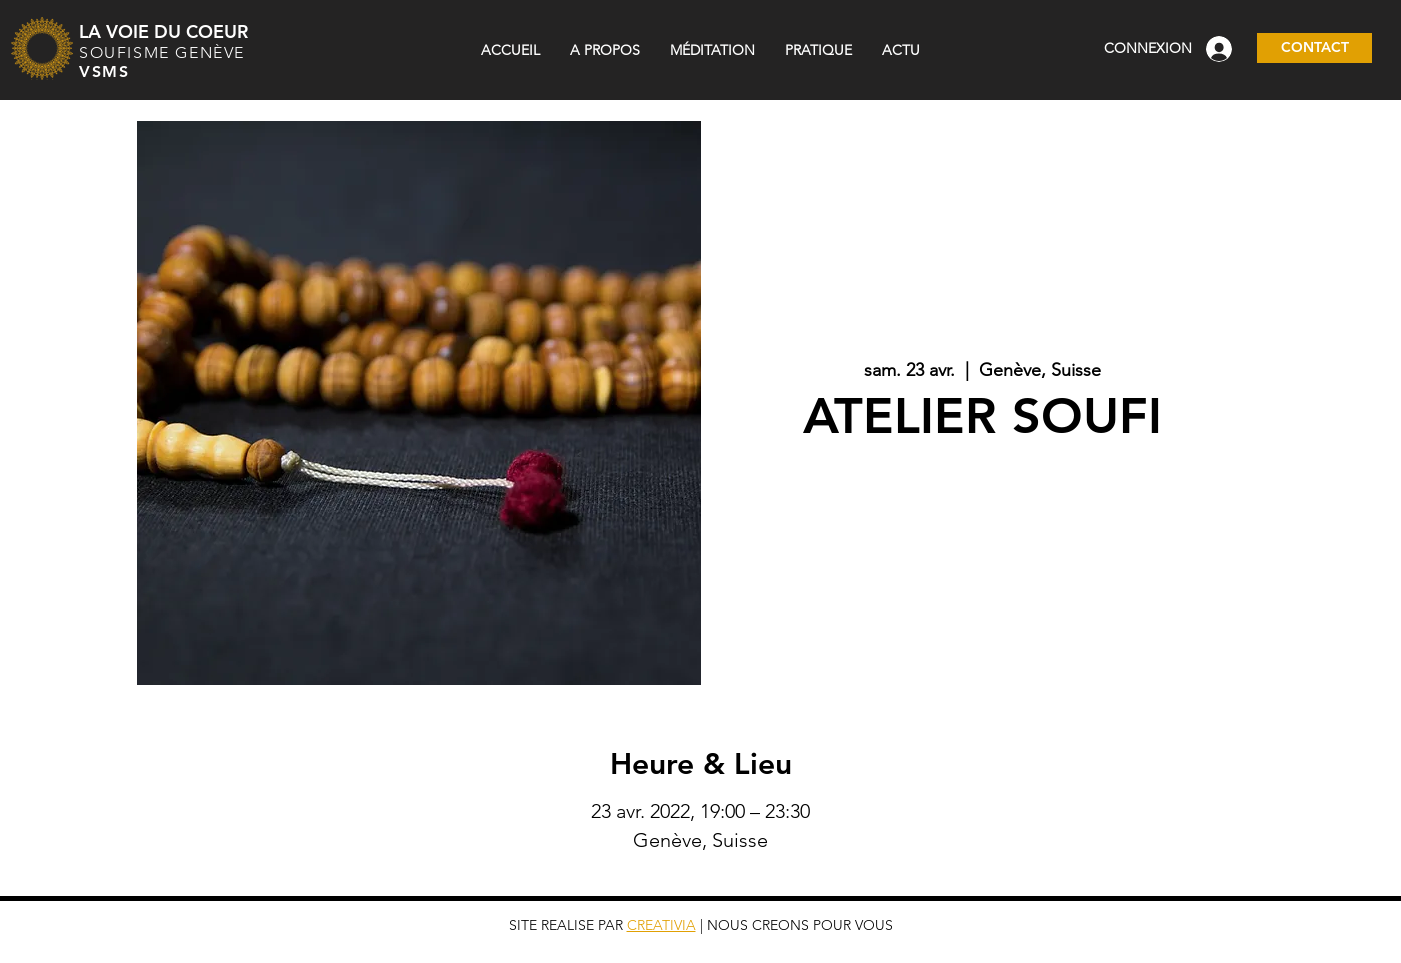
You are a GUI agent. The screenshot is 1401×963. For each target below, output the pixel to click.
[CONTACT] (1314, 48)
